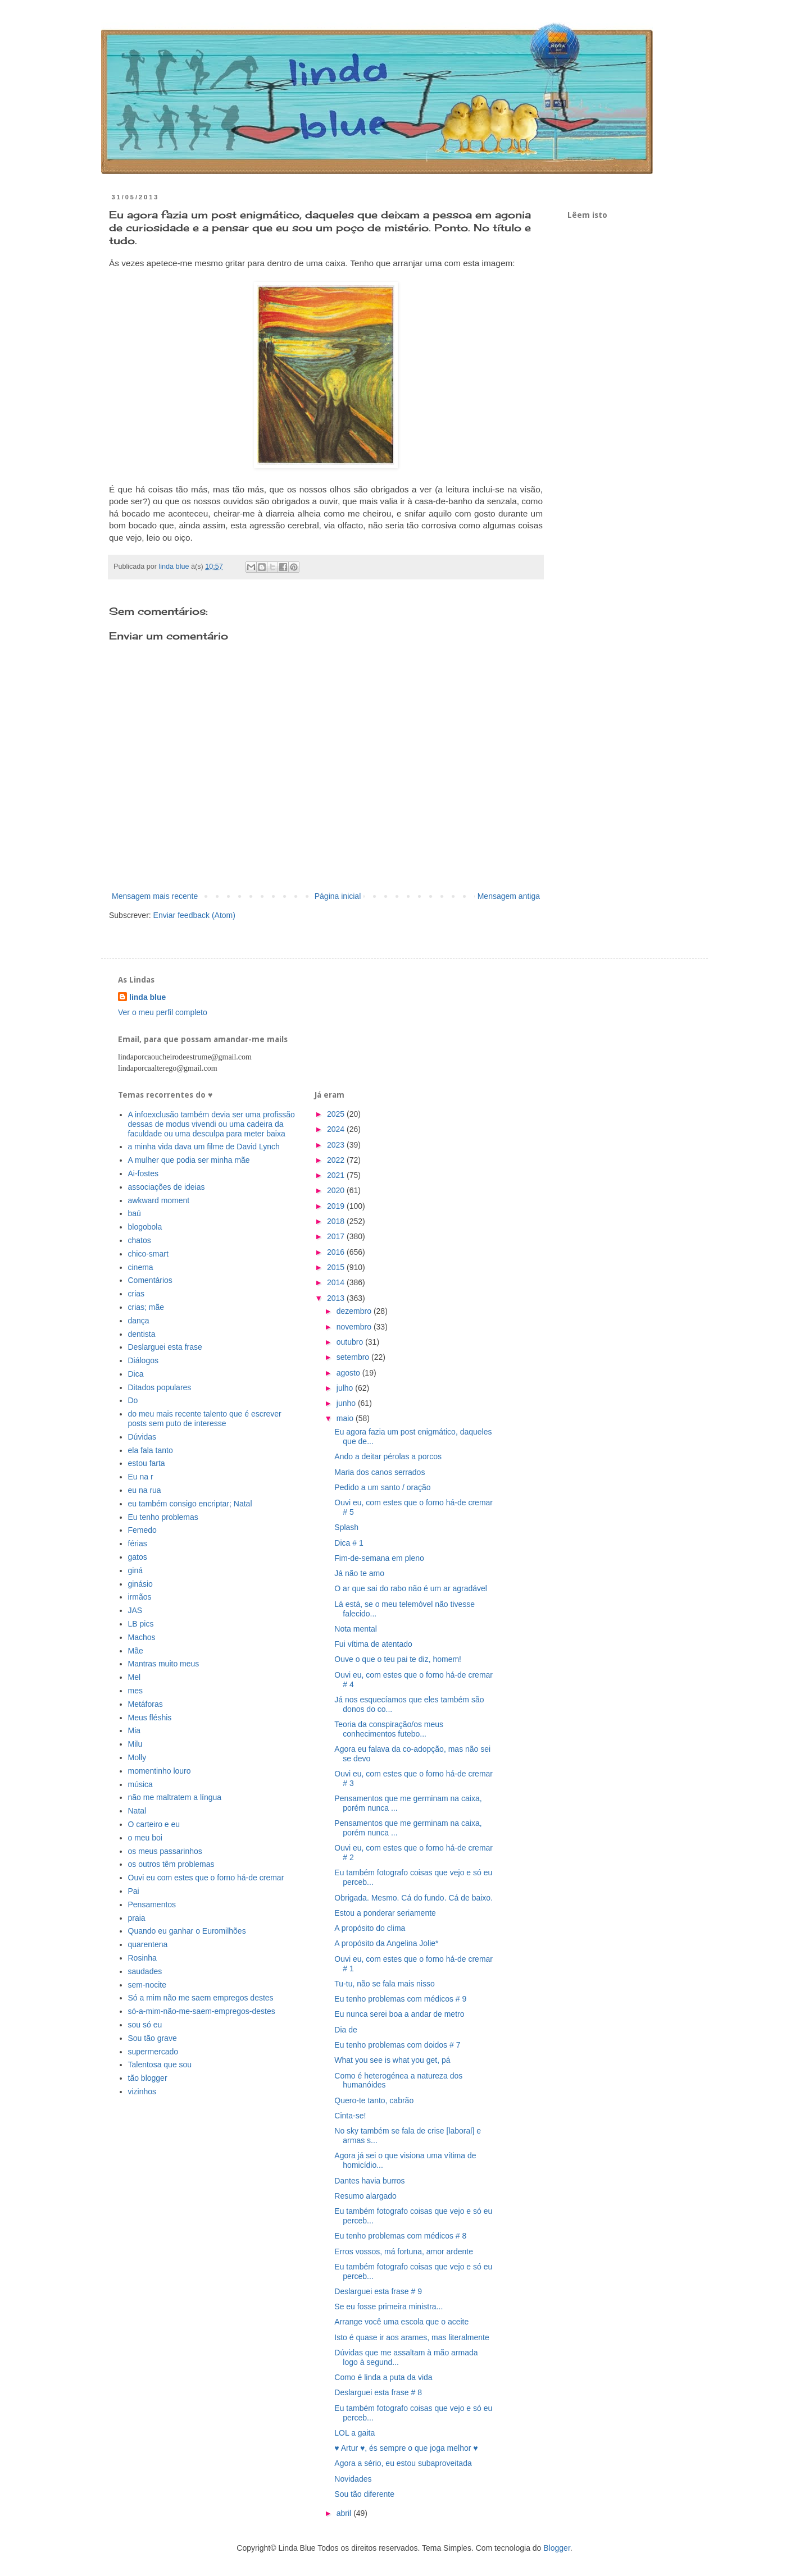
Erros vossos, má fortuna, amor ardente (403, 2251)
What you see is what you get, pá (392, 2060)
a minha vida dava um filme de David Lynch (204, 1146)
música (140, 1784)
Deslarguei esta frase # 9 (378, 2291)
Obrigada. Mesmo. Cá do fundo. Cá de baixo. (413, 1897)
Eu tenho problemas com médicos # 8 (400, 2235)
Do (133, 1400)
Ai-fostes (143, 1173)
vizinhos (142, 2091)
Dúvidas (142, 1436)
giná (135, 1570)
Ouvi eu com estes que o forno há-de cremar (206, 1877)
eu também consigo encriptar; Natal (190, 1503)
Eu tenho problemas (163, 1517)
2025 (337, 1113)
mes (135, 1690)
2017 (337, 1236)
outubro (351, 1341)
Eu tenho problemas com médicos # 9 (400, 1998)
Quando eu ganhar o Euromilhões (187, 1930)
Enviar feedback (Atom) (194, 915)
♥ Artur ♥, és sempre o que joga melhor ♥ (406, 2447)
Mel (134, 1677)
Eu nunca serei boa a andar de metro (399, 2013)
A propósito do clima (369, 1928)
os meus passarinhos (165, 1851)
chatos (139, 1240)
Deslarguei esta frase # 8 (378, 2392)
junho (347, 1403)
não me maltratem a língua (175, 1797)
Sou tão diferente (364, 2494)
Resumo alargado (365, 2195)
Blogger (556, 2547)
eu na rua (144, 1490)
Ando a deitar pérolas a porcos (388, 1456)
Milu (135, 1743)
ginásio (140, 1583)
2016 (337, 1252)
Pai (133, 1891)
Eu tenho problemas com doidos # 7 (397, 2044)
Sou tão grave (152, 2038)
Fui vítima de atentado (373, 1643)
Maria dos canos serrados (379, 1472)
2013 (337, 1298)
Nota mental (355, 1628)
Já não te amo (359, 1573)
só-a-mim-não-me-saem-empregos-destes (201, 2011)
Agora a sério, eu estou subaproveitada (402, 2463)
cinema (140, 1267)
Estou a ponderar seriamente (385, 1912)
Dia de (345, 2029)
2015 (337, 1267)
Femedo (142, 1529)
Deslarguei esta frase (165, 1346)
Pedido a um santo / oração (382, 1487)
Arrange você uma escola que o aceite (401, 2321)
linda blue (147, 997)
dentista (142, 1334)
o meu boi (145, 1837)
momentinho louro (159, 1770)
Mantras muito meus (163, 1663)
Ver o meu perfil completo (162, 1012)
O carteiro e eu (154, 1824)
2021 (337, 1175)
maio (346, 1418)
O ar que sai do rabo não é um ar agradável (410, 1588)
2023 (337, 1144)
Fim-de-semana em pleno (379, 1558)
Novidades (352, 2478)
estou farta (146, 1463)
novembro (355, 1326)
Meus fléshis (150, 1717)
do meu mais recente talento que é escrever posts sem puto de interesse (204, 1418)
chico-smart (148, 1253)
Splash (346, 1527)
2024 (337, 1129)
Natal (137, 1810)
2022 (337, 1159)
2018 (337, 1221)
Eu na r (140, 1476)
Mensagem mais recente (155, 896)
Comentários (150, 1280)
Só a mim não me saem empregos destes (201, 1997)
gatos (137, 1556)
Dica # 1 (348, 1542)
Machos (142, 1637)
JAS (135, 1610)
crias (136, 1293)
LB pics (141, 1623)
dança (138, 1320)
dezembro (355, 1311)
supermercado (153, 2051)
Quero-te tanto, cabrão (373, 2100)
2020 (337, 1190)
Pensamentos (152, 1904)
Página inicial (338, 896)
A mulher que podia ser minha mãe (189, 1159)
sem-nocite (147, 1984)
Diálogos (143, 1360)
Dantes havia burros (369, 2180)
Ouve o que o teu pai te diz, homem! (397, 1659)
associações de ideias (166, 1186)
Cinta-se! (350, 2115)
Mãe (135, 1650)
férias (137, 1543)
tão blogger (147, 2077)
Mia (134, 1730)
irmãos (140, 1596)
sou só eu (145, 2024)
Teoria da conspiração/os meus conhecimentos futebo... (388, 1729)
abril (345, 2513)
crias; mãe (146, 1307)
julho (346, 1387)
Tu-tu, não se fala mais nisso (384, 1983)
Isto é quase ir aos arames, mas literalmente (411, 2337)
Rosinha (142, 1957)
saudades (145, 1971)
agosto (349, 1372)
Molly (137, 1757)
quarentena (148, 1944)
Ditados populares (160, 1387)
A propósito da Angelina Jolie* (386, 1943)
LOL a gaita (354, 2432)
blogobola (145, 1226)
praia (137, 1917)
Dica (136, 1373)
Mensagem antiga (509, 896)
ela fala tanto (150, 1450)
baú (134, 1213)
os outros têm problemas (171, 1864)
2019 (337, 1206)
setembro (354, 1357)
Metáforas (145, 1704)
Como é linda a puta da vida (383, 2377)
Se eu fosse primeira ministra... (388, 2306)
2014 (337, 1282)
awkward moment (159, 1200)
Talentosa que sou (160, 2064)
